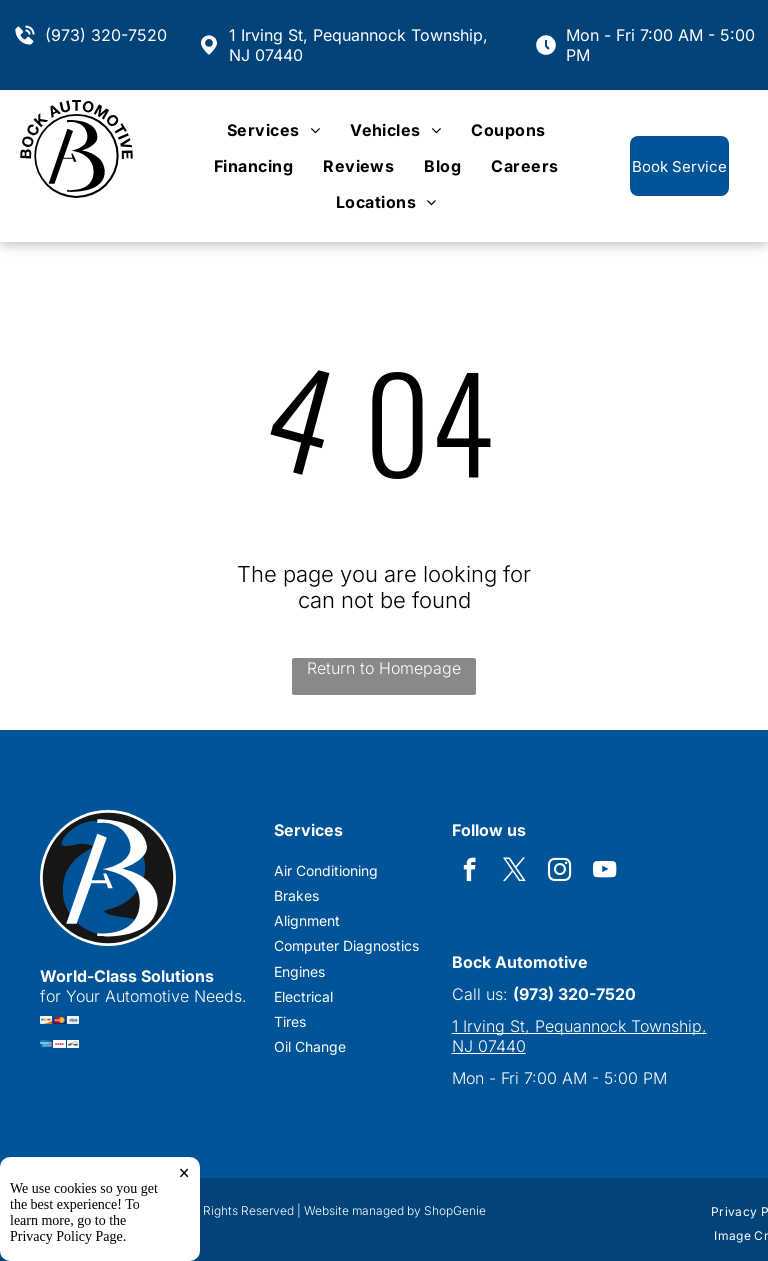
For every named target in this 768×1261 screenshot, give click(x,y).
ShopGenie (455, 1210)
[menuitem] (273, 130)
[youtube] (604, 872)
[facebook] (469, 872)
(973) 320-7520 (106, 35)
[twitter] (514, 872)
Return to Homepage (384, 668)
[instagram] (559, 872)
